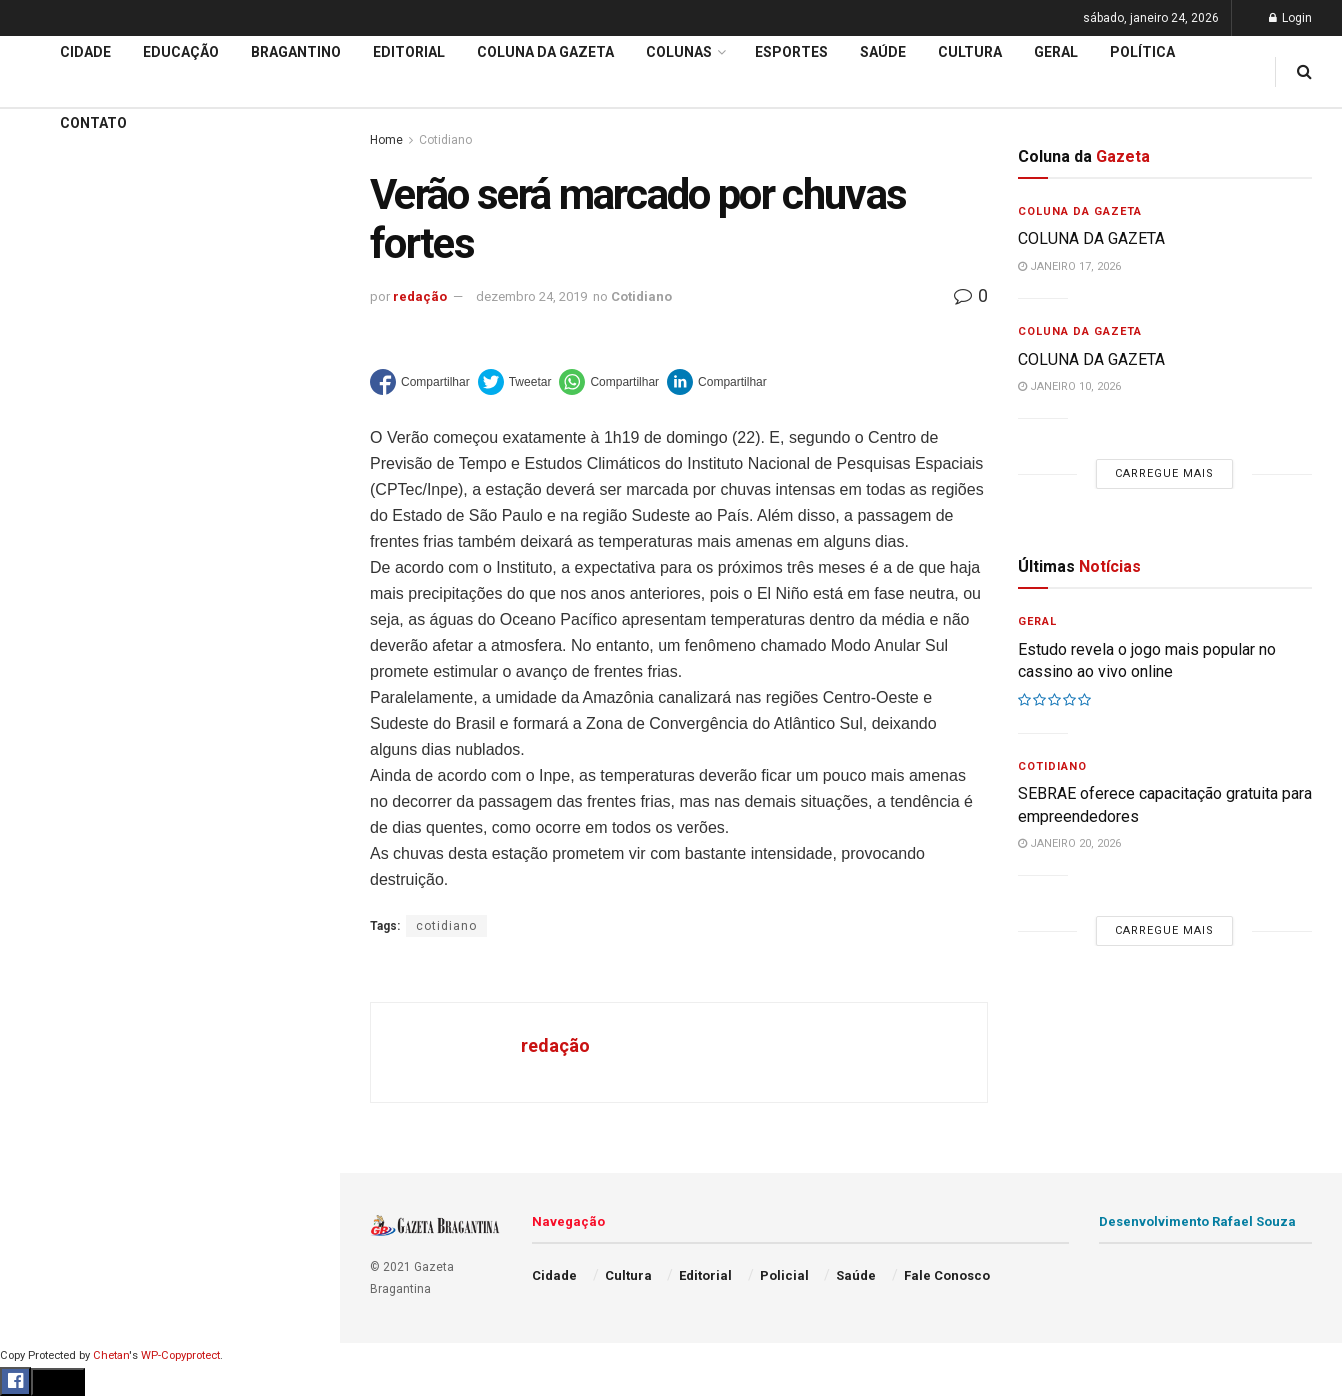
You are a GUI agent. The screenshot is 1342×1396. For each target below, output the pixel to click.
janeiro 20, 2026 (1069, 843)
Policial (45, 895)
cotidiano (446, 926)
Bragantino (57, 781)
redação (420, 296)
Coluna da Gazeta (78, 743)
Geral (38, 1010)
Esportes (50, 819)
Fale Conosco (66, 1048)
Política (46, 933)
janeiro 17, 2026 (1069, 266)
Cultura (44, 857)
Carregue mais (169, 469)
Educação (53, 666)
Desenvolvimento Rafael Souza (1197, 1221)
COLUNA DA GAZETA (1091, 238)
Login (1290, 18)
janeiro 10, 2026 (1069, 386)
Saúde (41, 972)
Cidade (44, 628)
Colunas (679, 52)
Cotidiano (641, 296)
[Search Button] (298, 1198)
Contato (93, 123)
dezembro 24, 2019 (531, 296)
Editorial (48, 704)
